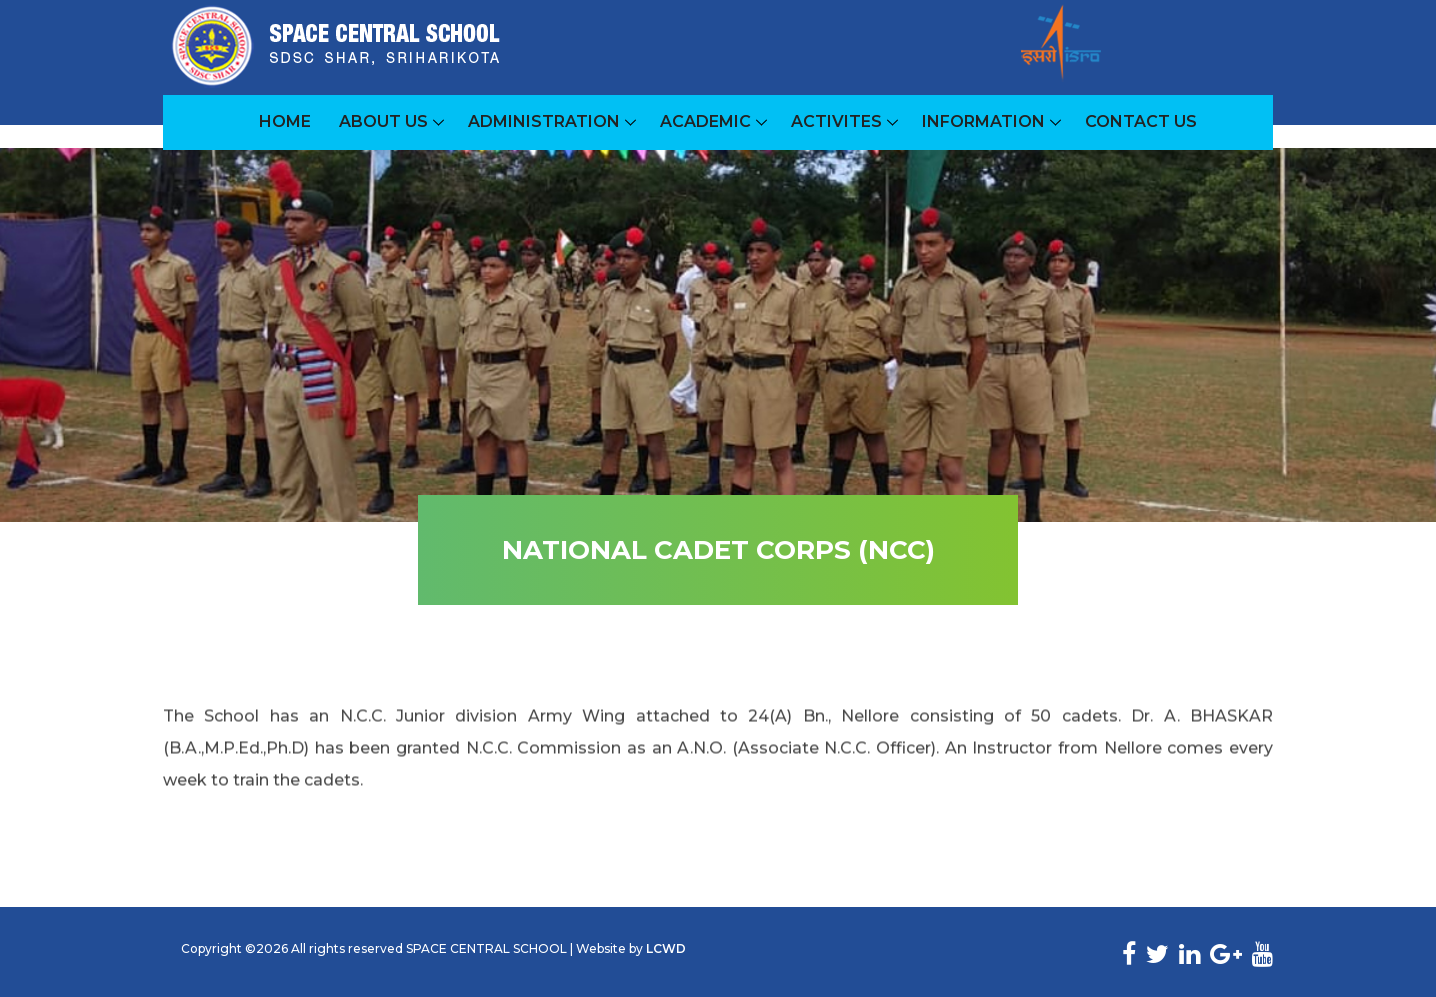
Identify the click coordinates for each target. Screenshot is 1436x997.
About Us (383, 121)
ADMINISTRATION (544, 121)
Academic (705, 121)
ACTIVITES (836, 121)
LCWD (666, 948)
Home (285, 121)
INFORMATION (983, 121)
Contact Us (1141, 121)
